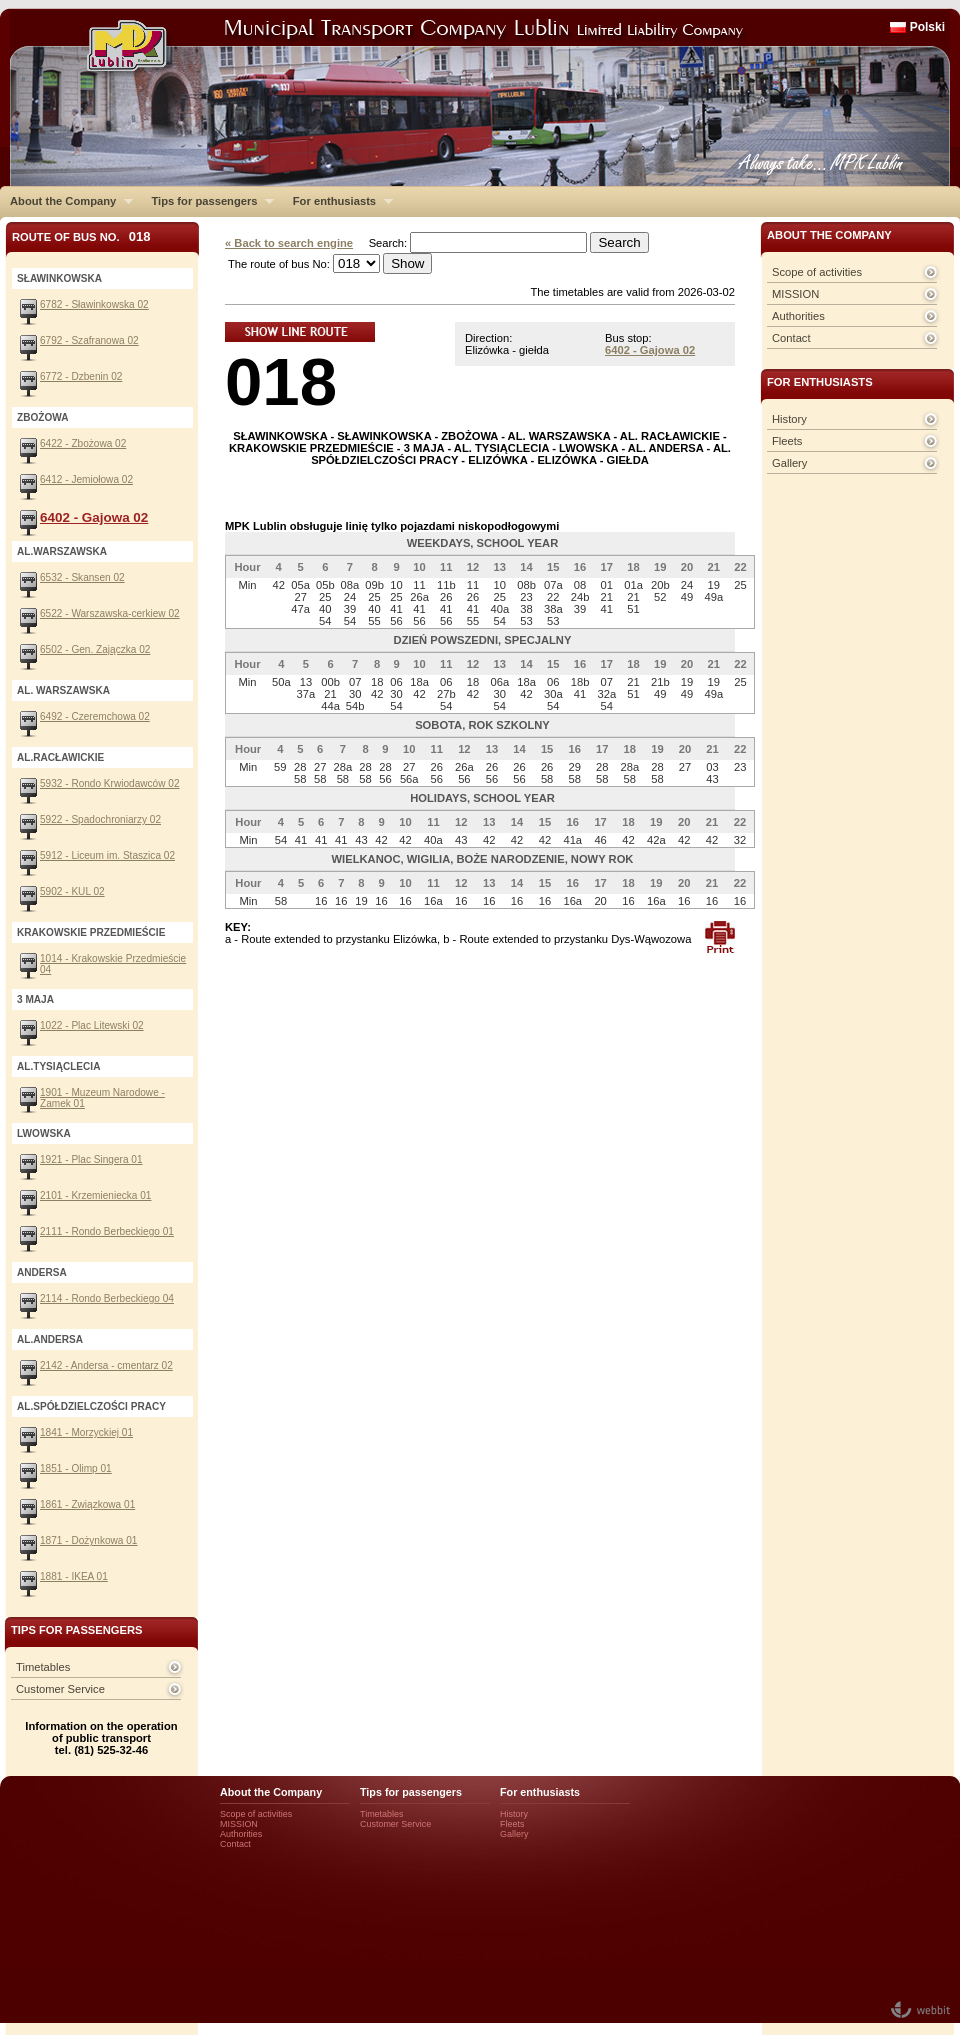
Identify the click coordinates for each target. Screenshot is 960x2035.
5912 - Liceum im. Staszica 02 (107, 855)
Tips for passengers (207, 201)
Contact (791, 338)
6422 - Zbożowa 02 (83, 443)
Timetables (43, 1667)
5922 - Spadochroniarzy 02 (100, 819)
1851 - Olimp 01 (76, 1468)
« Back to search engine (289, 243)
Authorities (798, 316)
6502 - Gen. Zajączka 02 (95, 649)
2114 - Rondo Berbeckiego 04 (107, 1298)
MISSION (795, 294)
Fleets (787, 441)
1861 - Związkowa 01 (87, 1504)
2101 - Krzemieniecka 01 (95, 1195)
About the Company (66, 201)
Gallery (789, 463)
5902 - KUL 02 (72, 891)
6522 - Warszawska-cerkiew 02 (110, 613)
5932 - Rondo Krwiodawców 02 (110, 783)
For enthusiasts (338, 201)
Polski (927, 27)
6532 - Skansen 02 (82, 577)
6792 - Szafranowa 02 (89, 340)
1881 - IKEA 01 (74, 1576)
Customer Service (60, 1689)
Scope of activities (817, 272)
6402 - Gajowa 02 (650, 350)
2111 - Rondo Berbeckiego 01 (107, 1231)
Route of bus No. (81, 236)
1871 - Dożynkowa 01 (88, 1540)
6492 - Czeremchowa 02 (95, 716)
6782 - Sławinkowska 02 (94, 304)
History (789, 419)
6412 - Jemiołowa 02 (86, 479)
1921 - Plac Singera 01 (91, 1159)
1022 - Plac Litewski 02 (92, 1025)
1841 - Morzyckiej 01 (86, 1432)
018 (281, 381)
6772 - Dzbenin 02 (81, 376)
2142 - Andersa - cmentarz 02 (106, 1365)
